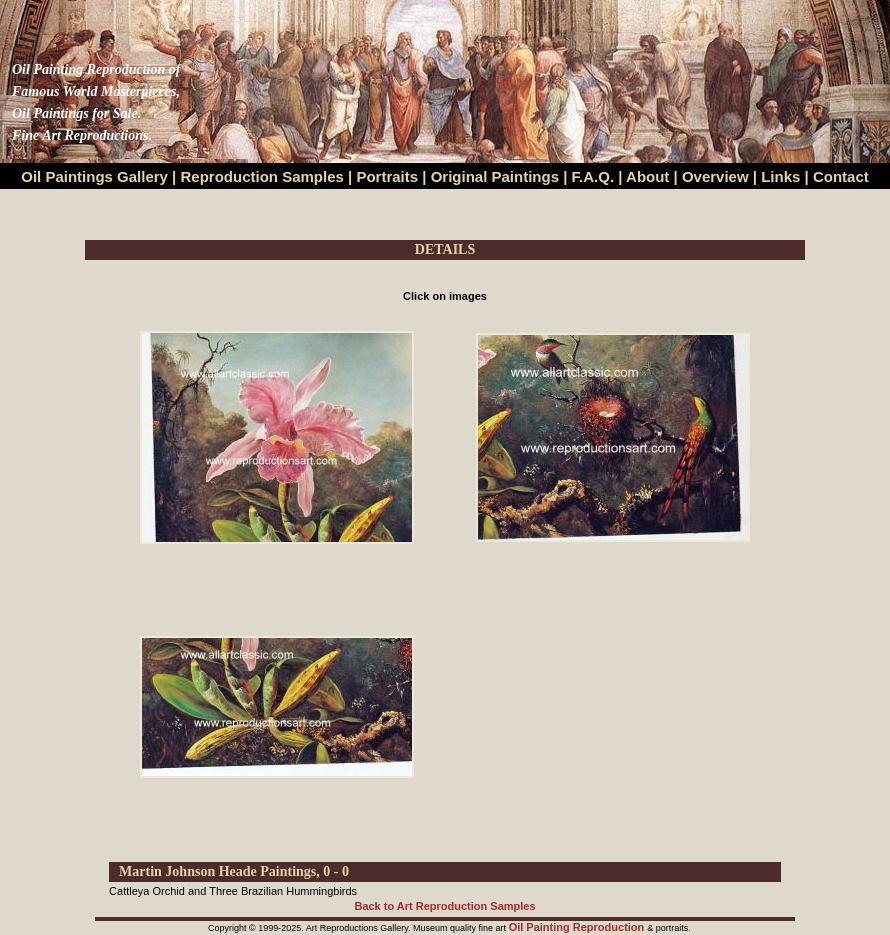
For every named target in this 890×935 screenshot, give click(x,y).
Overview (715, 176)
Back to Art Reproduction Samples (444, 906)
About (647, 176)
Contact (841, 176)
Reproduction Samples (262, 176)
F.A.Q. (593, 176)
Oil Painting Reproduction (578, 927)
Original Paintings (495, 176)
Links (782, 176)
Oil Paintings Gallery (94, 176)
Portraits (387, 176)
